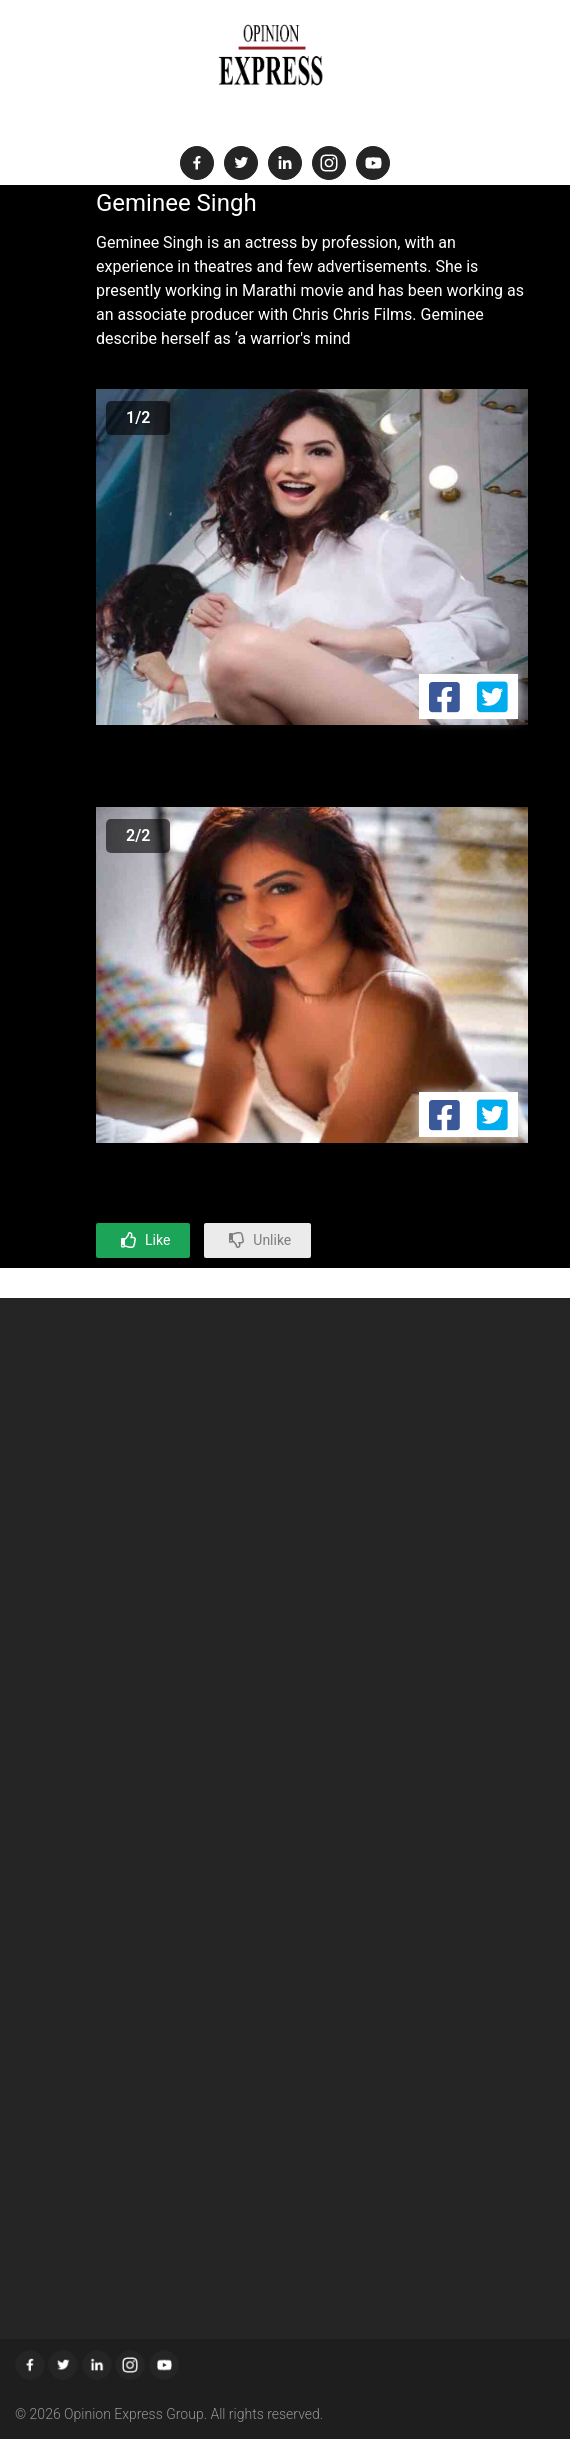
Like (157, 1240)
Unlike (272, 1240)
